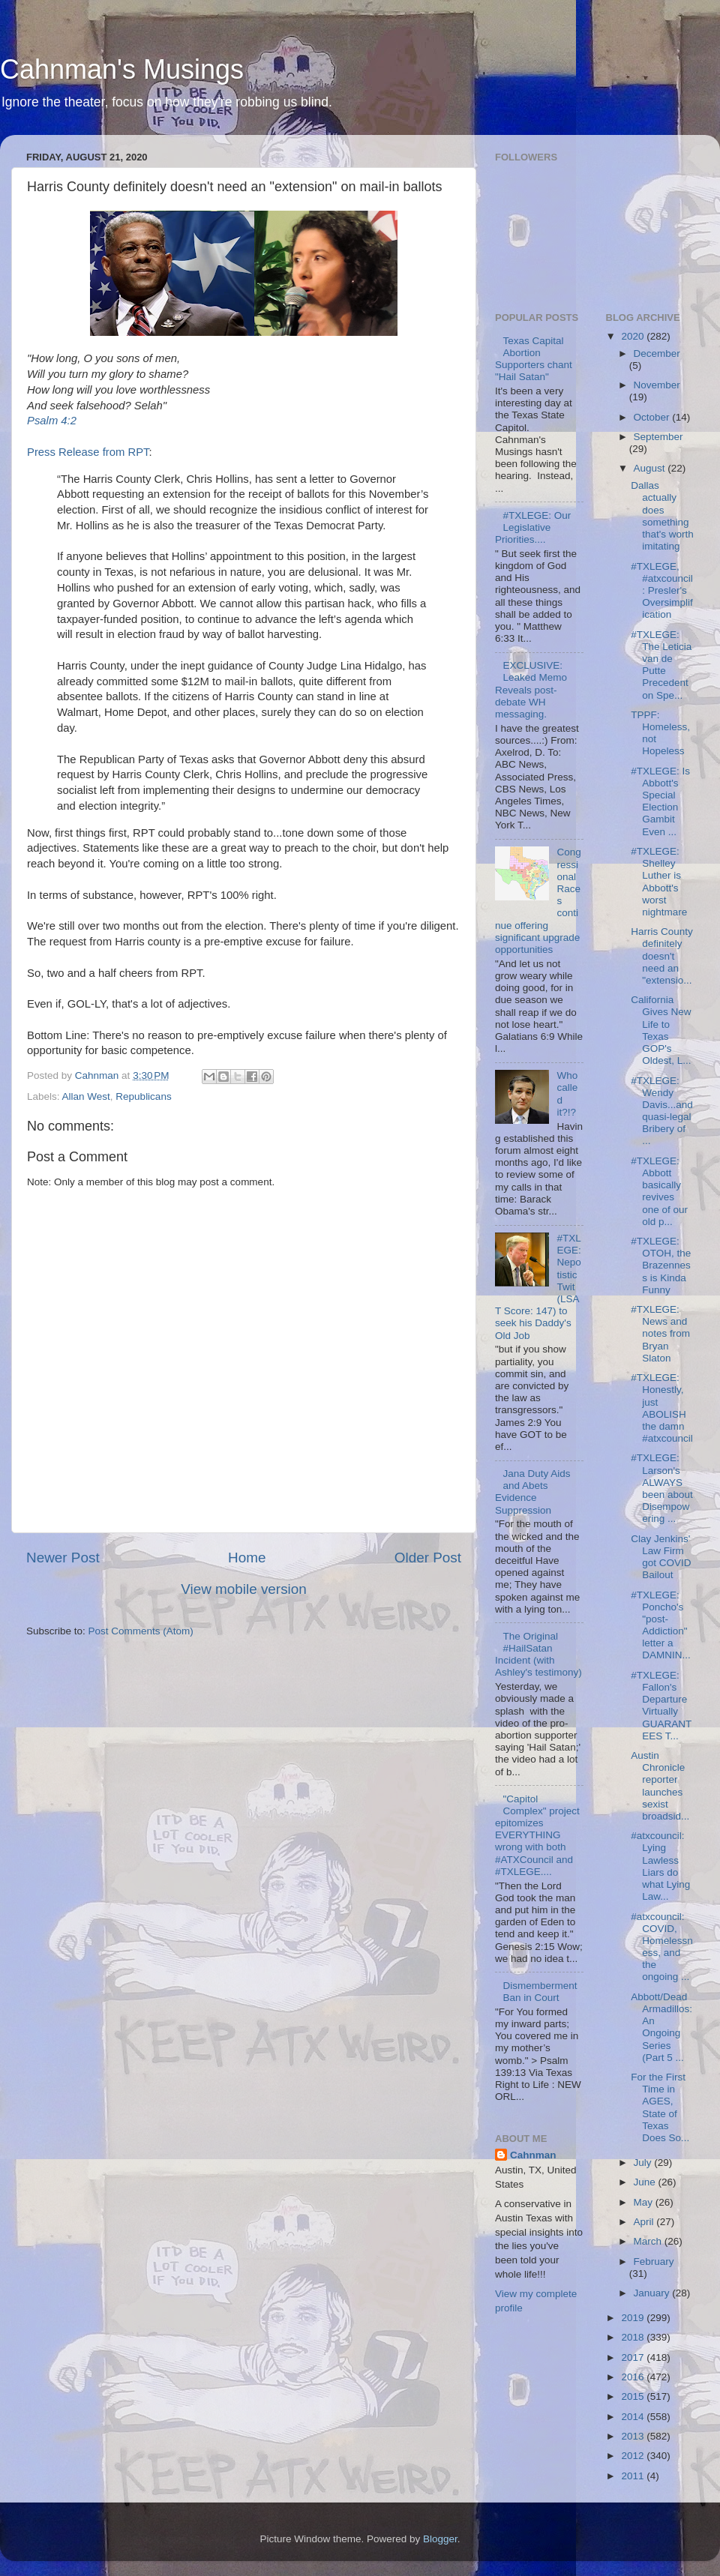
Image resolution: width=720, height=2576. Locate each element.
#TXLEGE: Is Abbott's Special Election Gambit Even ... (660, 801)
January (653, 2293)
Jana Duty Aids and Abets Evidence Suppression (532, 1492)
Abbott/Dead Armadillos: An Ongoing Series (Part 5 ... (661, 2027)
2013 (633, 2436)
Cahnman (533, 2155)
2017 (633, 2357)
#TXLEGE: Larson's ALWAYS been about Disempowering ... (662, 1488)
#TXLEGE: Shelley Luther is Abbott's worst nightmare (659, 882)
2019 (633, 2317)
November (657, 385)
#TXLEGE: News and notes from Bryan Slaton (660, 1334)
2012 (633, 2455)
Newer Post (63, 1557)
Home (247, 1557)
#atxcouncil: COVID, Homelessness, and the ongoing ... (662, 1947)
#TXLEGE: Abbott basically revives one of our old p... (659, 1191)
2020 (633, 336)
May (645, 2202)
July (644, 2162)
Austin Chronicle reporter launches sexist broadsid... (660, 1786)
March (649, 2241)
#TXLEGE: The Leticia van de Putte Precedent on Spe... (661, 665)
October (653, 417)
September (658, 436)
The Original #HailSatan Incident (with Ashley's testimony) (538, 1655)
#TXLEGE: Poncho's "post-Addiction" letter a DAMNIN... (661, 1625)
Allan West (86, 1096)
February (654, 2261)
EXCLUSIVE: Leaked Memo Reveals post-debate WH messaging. (531, 690)
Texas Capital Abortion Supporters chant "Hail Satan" (533, 359)
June (646, 2182)
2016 (633, 2377)
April (645, 2221)
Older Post (427, 1557)
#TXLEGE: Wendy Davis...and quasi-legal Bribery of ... (662, 1111)
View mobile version (244, 1589)
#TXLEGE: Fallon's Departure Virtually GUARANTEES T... (661, 1706)
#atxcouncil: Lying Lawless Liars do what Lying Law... (660, 1866)
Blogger (440, 2539)
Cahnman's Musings (122, 69)
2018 (633, 2337)
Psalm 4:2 (51, 421)
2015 (633, 2396)
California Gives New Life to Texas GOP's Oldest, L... (661, 1030)
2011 (633, 2476)
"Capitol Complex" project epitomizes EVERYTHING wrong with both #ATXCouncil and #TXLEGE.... (537, 1835)
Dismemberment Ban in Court (539, 1991)
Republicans (143, 1096)
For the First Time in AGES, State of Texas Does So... (660, 2107)
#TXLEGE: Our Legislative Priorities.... (533, 527)
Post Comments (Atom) (141, 1631)
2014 (633, 2416)
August (651, 468)
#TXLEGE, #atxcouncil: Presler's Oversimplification (662, 591)
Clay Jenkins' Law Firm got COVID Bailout (661, 1557)
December (657, 353)
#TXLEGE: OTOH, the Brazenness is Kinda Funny (661, 1265)
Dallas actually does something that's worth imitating (662, 516)
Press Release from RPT (88, 452)
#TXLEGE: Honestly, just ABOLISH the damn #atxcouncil (662, 1408)
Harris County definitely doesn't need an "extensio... (662, 956)
